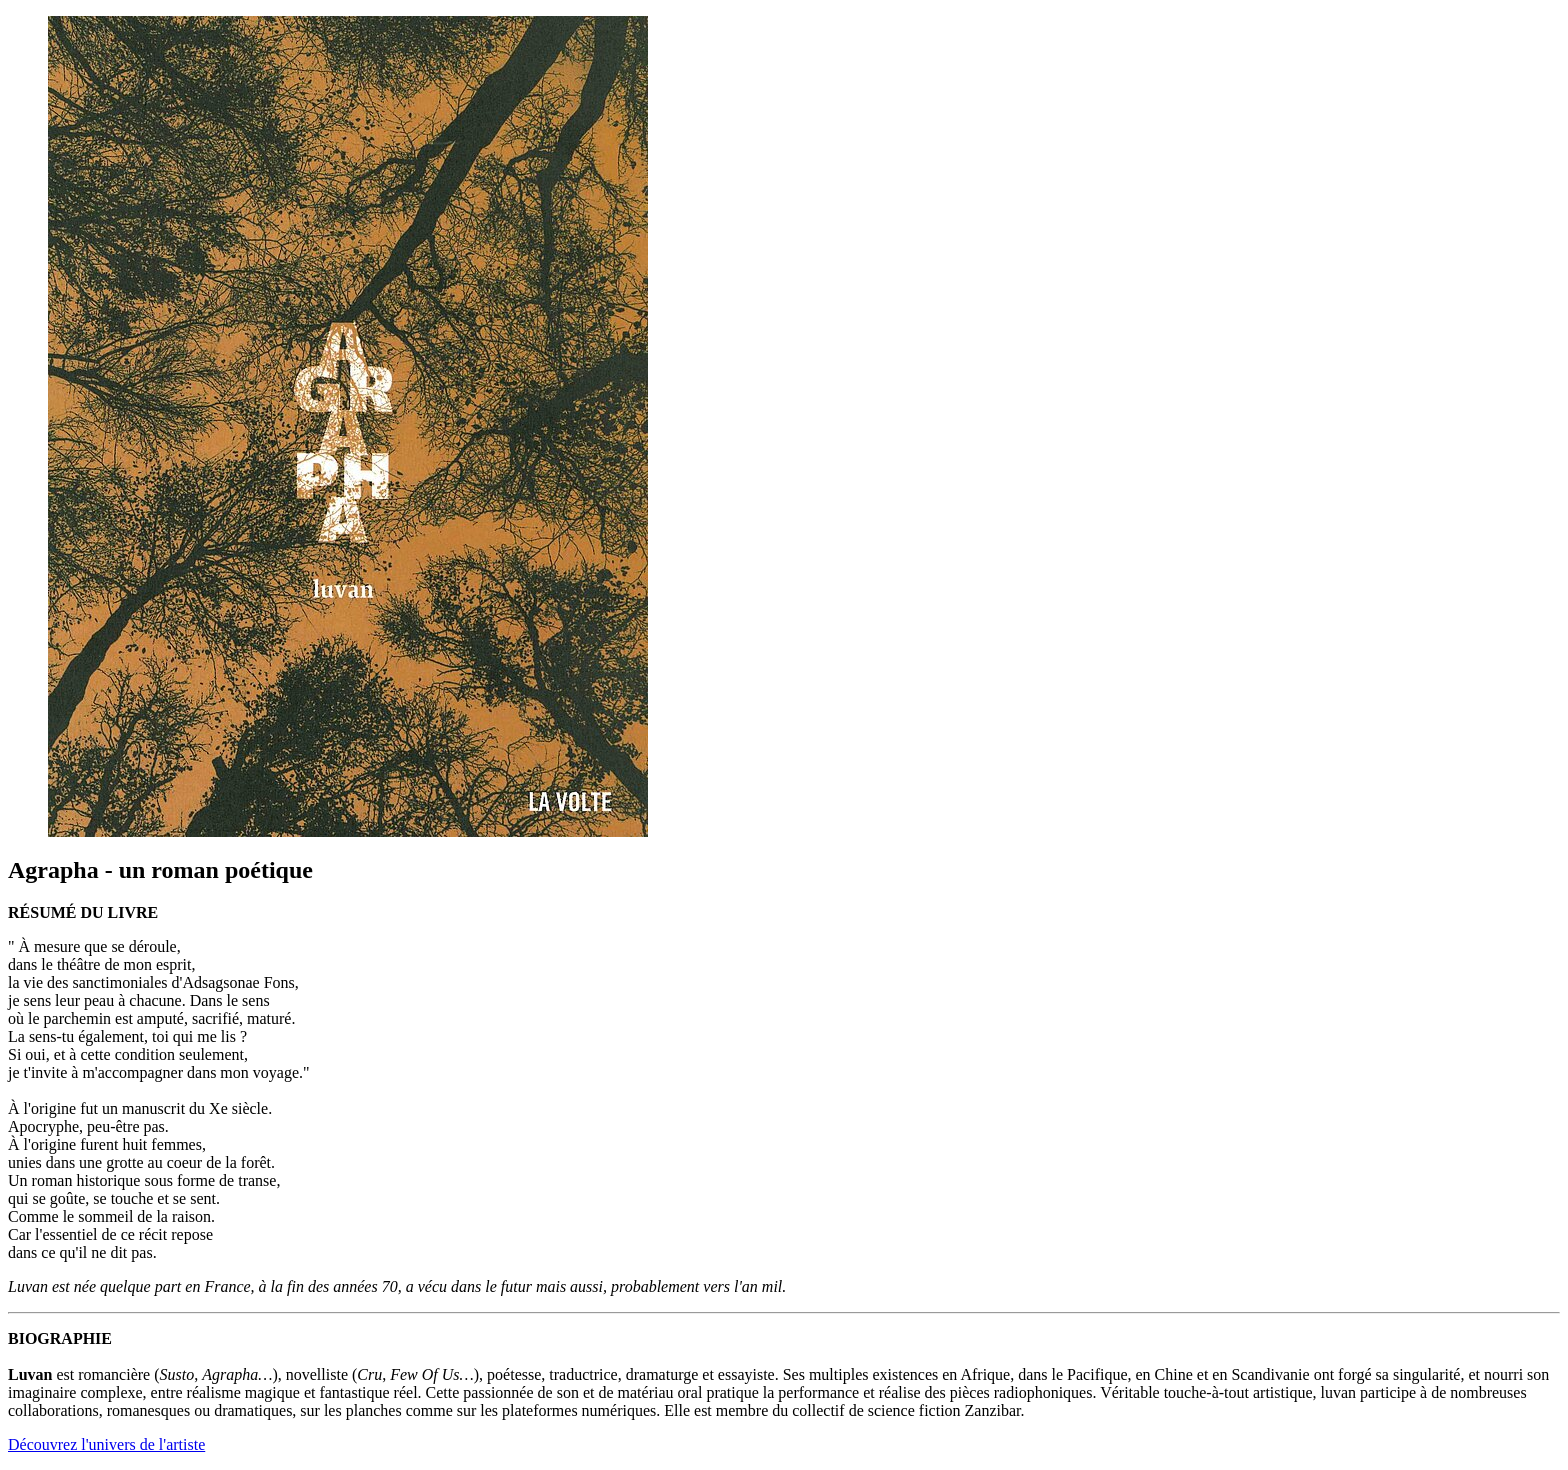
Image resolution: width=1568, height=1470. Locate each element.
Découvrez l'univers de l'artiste (106, 1444)
